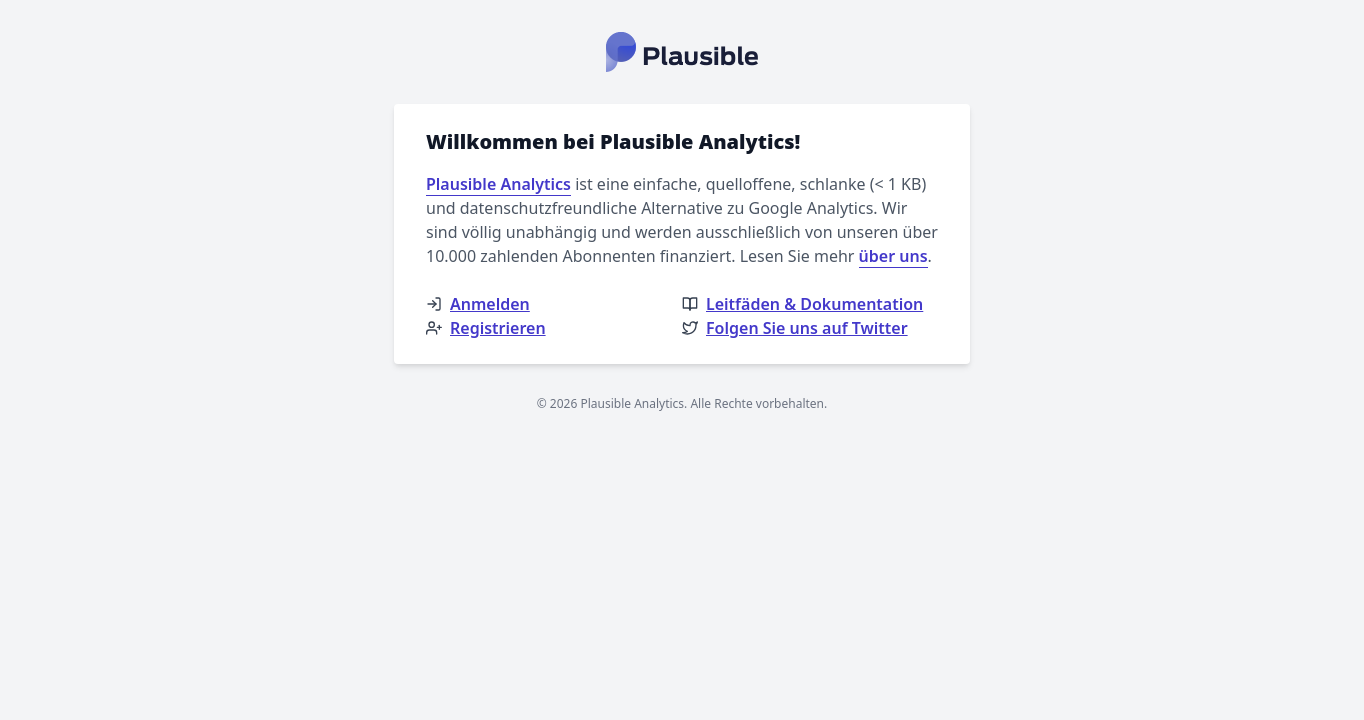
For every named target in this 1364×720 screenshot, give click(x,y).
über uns (893, 256)
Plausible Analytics (498, 184)
